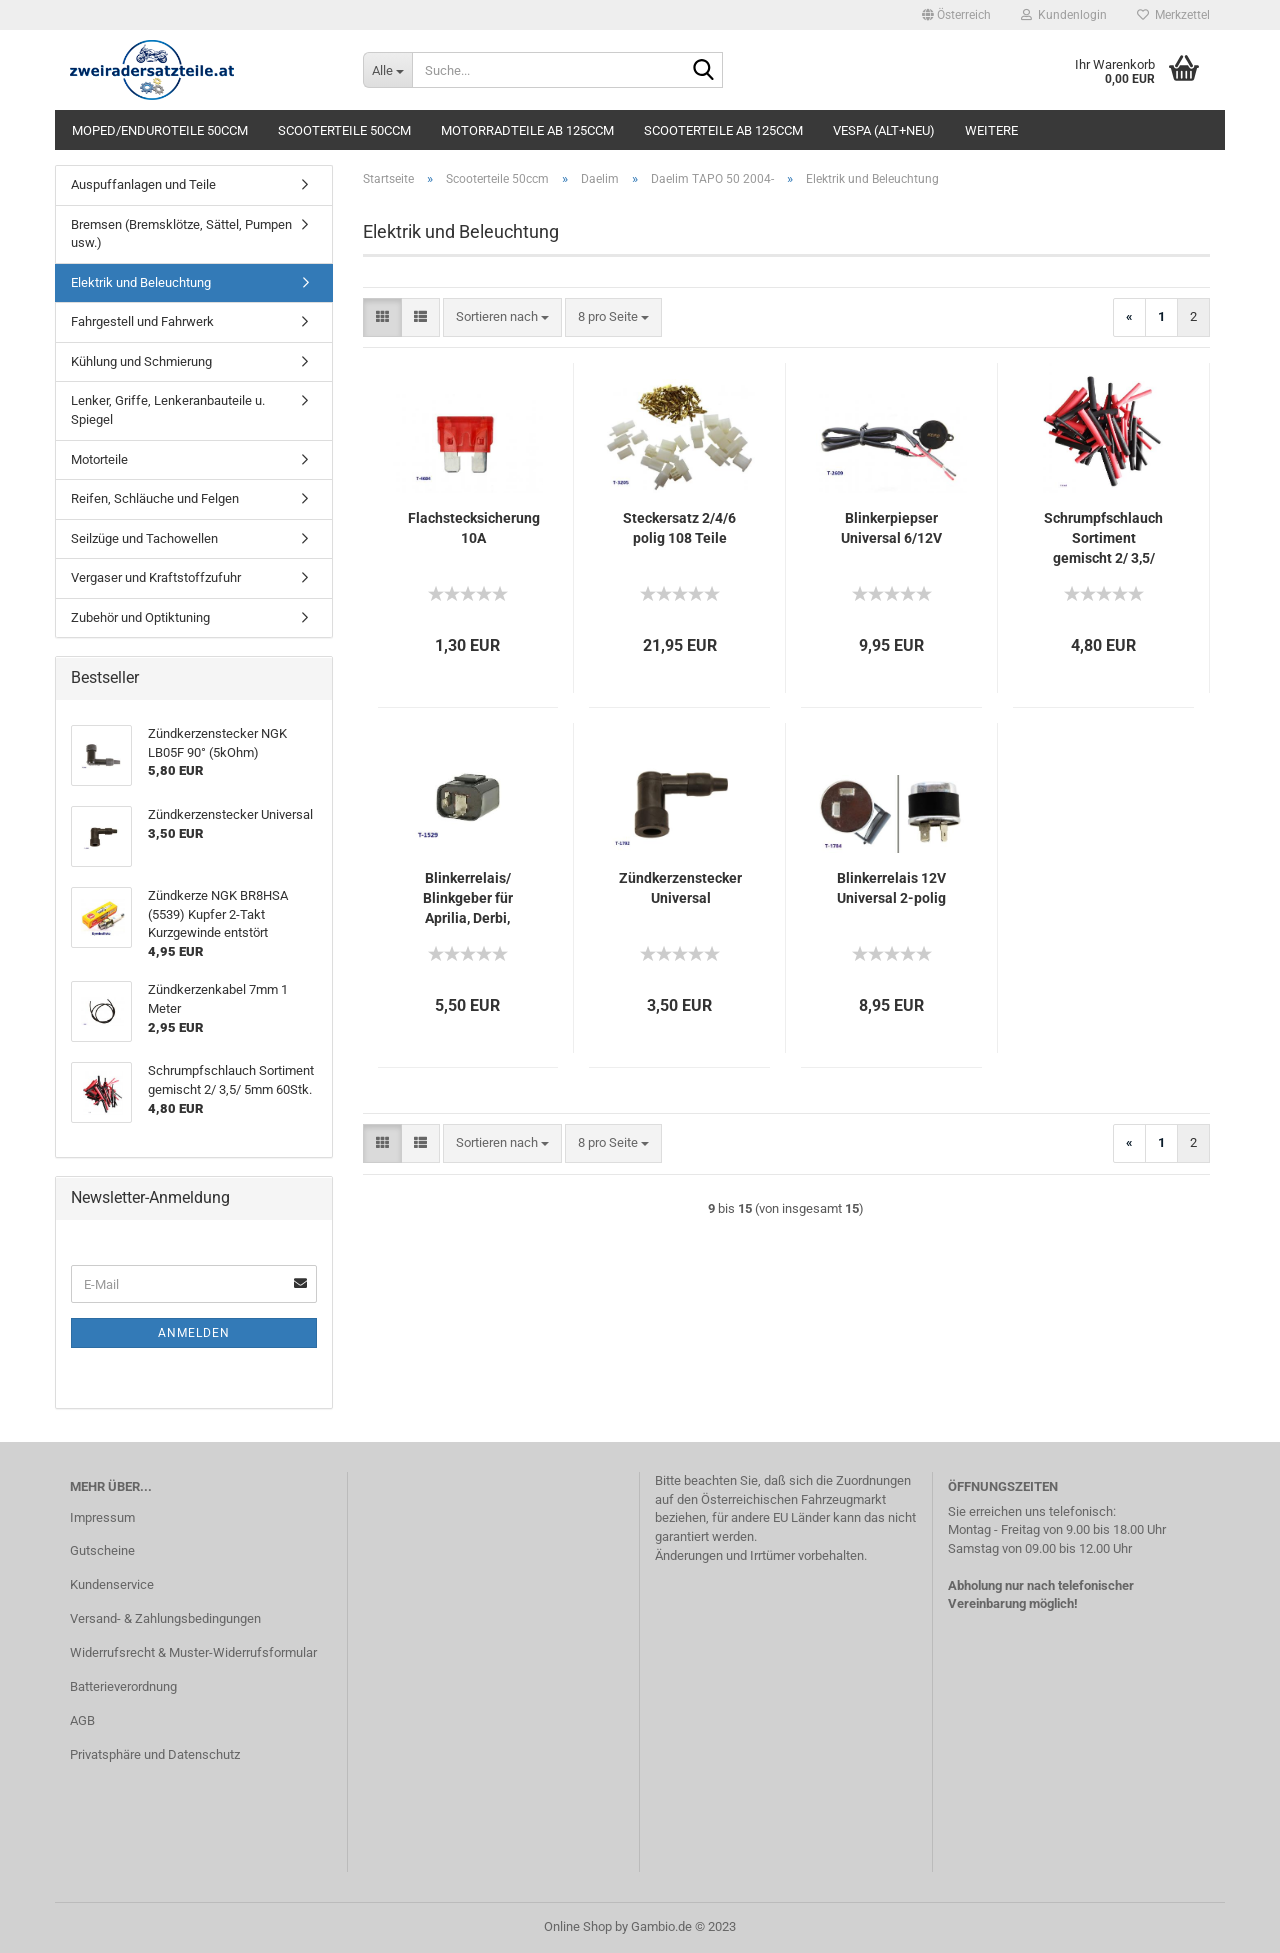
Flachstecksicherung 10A (474, 528)
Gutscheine (102, 1550)
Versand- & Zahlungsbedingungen (165, 1618)
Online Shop (578, 1926)
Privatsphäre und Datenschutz (155, 1754)
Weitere (991, 130)
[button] (956, 15)
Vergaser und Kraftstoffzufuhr (156, 577)
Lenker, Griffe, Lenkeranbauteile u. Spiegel (168, 410)
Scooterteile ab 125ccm (723, 130)
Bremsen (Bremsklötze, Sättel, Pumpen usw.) (181, 234)
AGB (82, 1720)
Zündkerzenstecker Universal (680, 888)
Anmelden (194, 1333)
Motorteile (99, 459)
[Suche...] (387, 70)
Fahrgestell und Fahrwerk (142, 321)
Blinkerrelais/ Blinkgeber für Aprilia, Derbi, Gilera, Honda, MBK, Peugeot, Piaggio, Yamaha (468, 899)
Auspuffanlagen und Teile (143, 184)
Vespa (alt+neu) (884, 130)
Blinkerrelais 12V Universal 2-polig (891, 888)
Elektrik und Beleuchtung (141, 282)
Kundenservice (112, 1584)
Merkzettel (1173, 15)
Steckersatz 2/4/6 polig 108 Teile (679, 528)
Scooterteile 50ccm (344, 130)
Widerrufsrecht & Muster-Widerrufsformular (193, 1652)
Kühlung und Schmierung (141, 361)
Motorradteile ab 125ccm (527, 130)
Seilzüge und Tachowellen (144, 538)
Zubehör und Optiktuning (140, 617)
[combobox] (502, 317)
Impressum (102, 1517)
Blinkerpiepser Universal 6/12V (891, 528)
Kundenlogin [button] (1064, 15)
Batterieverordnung (123, 1686)
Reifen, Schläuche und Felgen (155, 498)
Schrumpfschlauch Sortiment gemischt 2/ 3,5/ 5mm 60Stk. (1103, 539)
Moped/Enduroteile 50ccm (160, 130)
